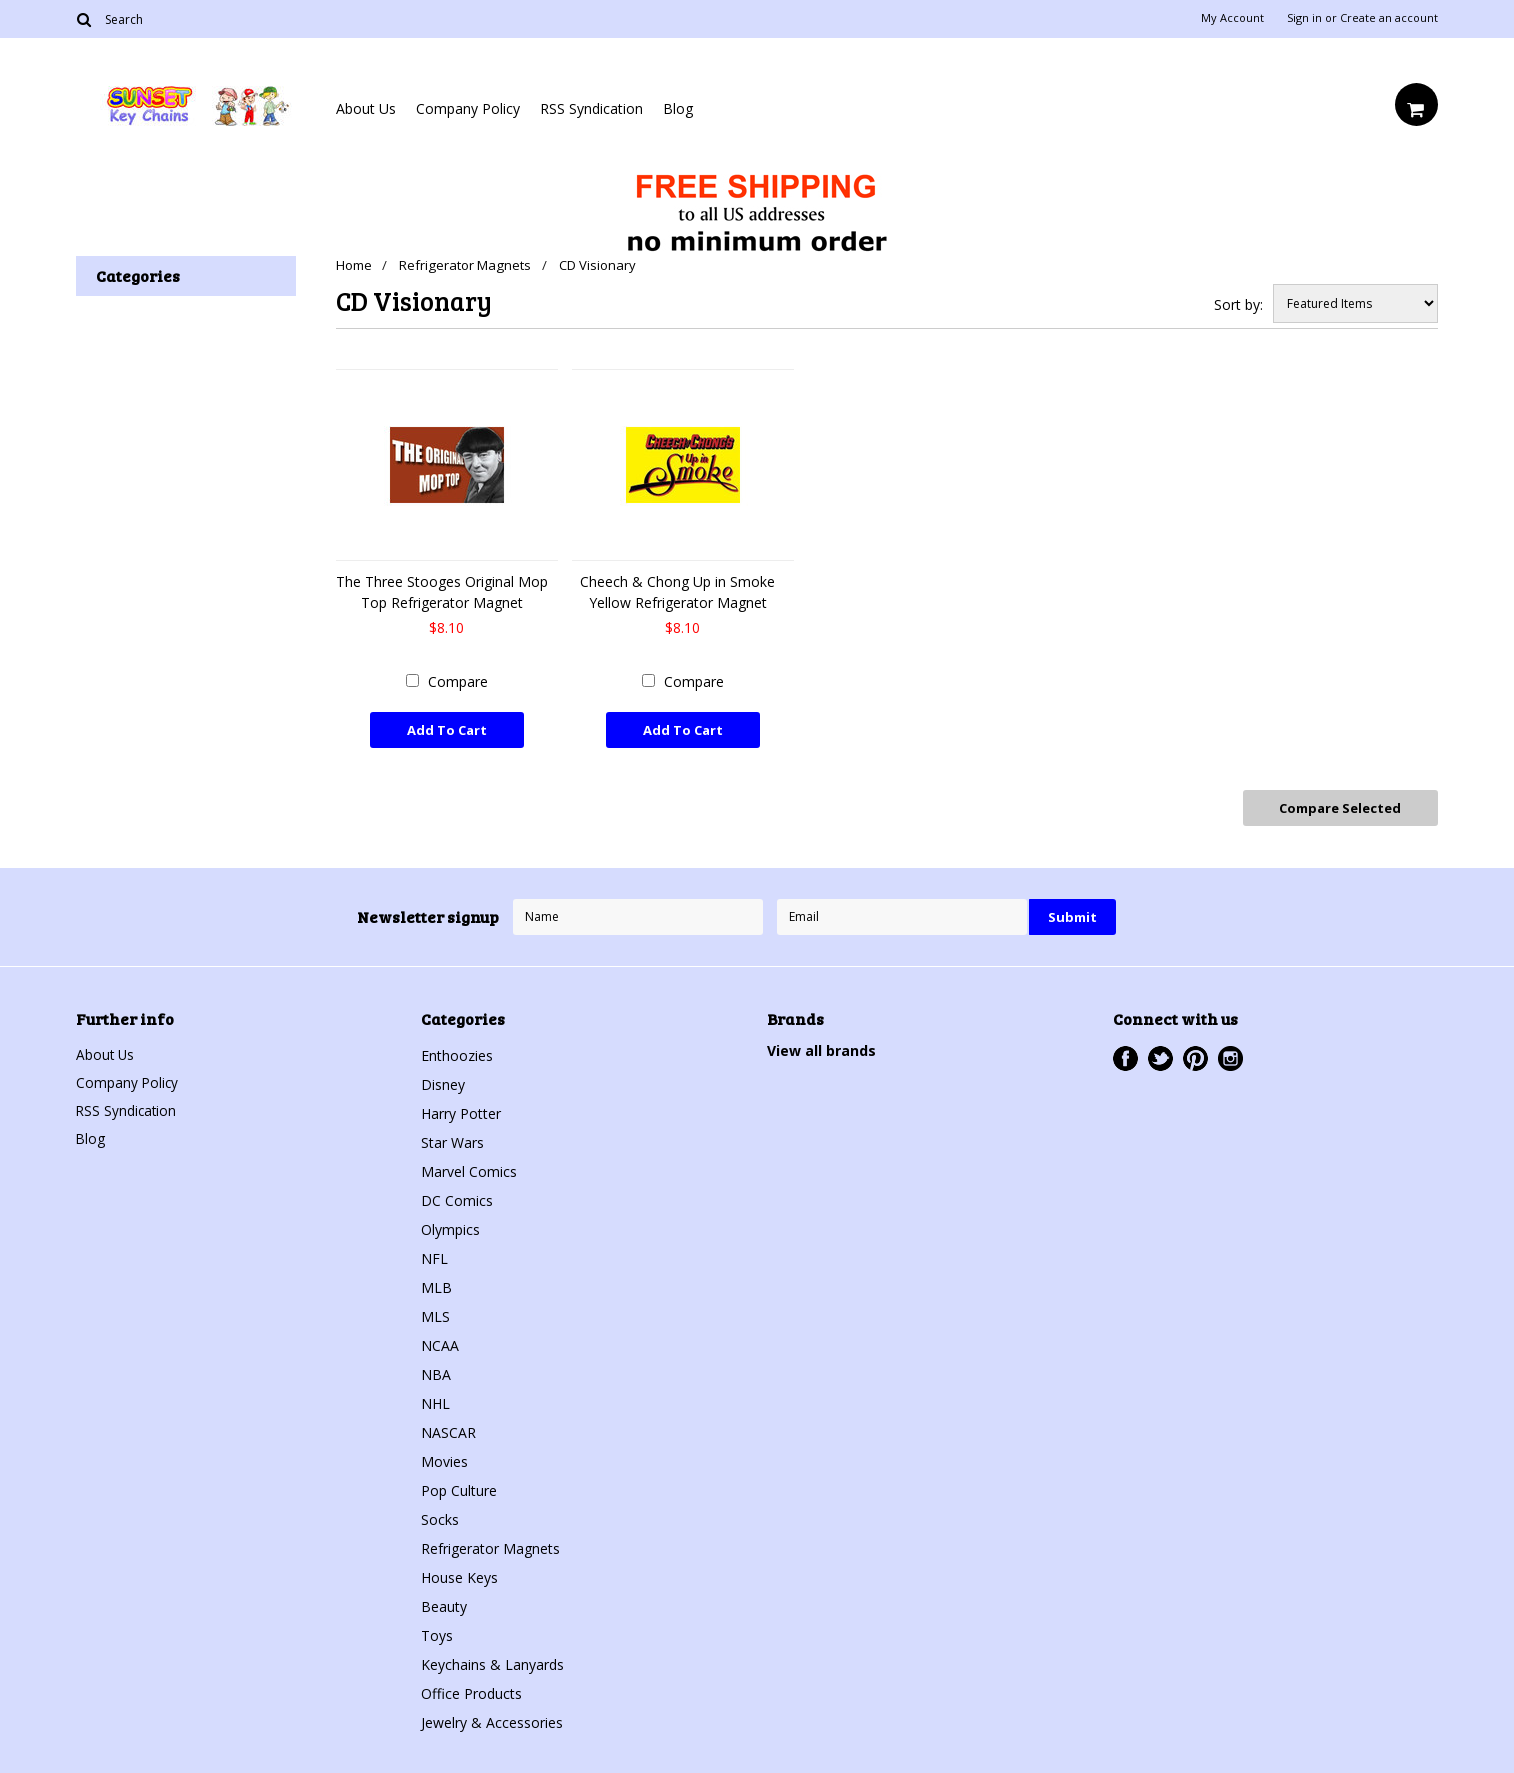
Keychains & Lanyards (492, 1660)
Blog (678, 108)
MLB (436, 1283)
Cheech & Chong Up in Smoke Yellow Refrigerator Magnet (677, 592)
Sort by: (1238, 304)
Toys (437, 1631)
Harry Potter (461, 1109)
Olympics (450, 1225)
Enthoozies (457, 1051)
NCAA (440, 1341)
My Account (1232, 18)
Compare (458, 681)
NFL (434, 1254)
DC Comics (457, 1196)
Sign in (1304, 18)
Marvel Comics (469, 1167)
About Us (366, 108)
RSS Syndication (591, 108)
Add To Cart (447, 730)
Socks (440, 1515)
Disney (443, 1080)
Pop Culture (459, 1486)
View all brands (821, 1046)
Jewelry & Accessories (492, 1718)
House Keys (459, 1573)
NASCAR (448, 1428)
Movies (444, 1457)
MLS (435, 1312)
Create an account (1389, 18)
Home (354, 265)
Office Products (471, 1689)
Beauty (444, 1602)
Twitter (1160, 1054)
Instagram (1230, 1054)
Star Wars (452, 1138)
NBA (436, 1370)
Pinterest (1195, 1054)
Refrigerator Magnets (467, 265)
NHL (435, 1399)
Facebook (1125, 1054)
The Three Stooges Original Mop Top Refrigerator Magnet (442, 592)
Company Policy (468, 108)
